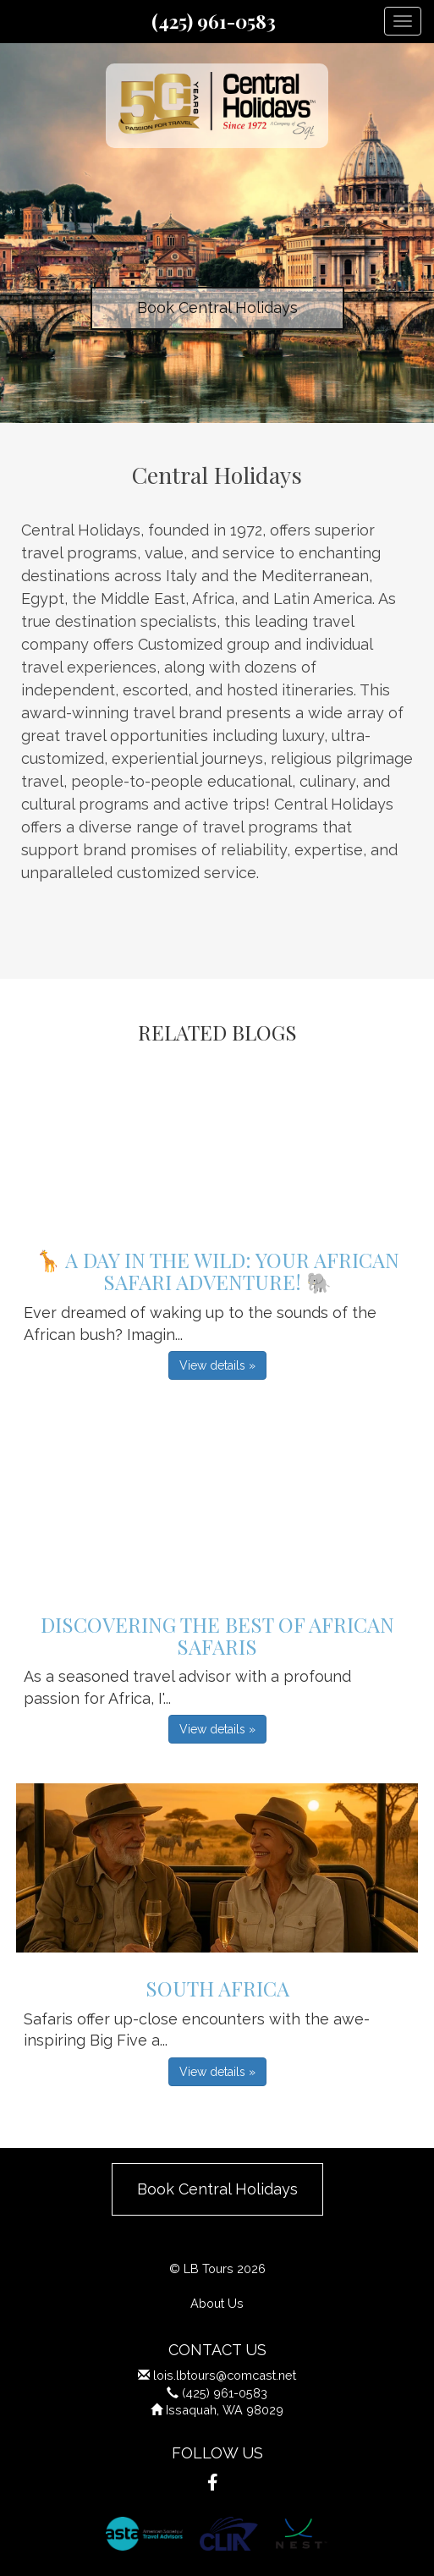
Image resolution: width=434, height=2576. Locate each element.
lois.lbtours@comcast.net (224, 2375)
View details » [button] (217, 1365)
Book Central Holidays (217, 307)
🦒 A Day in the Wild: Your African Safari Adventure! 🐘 (217, 1270)
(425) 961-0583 (213, 21)
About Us (217, 2303)
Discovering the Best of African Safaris (217, 1635)
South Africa (217, 1988)
